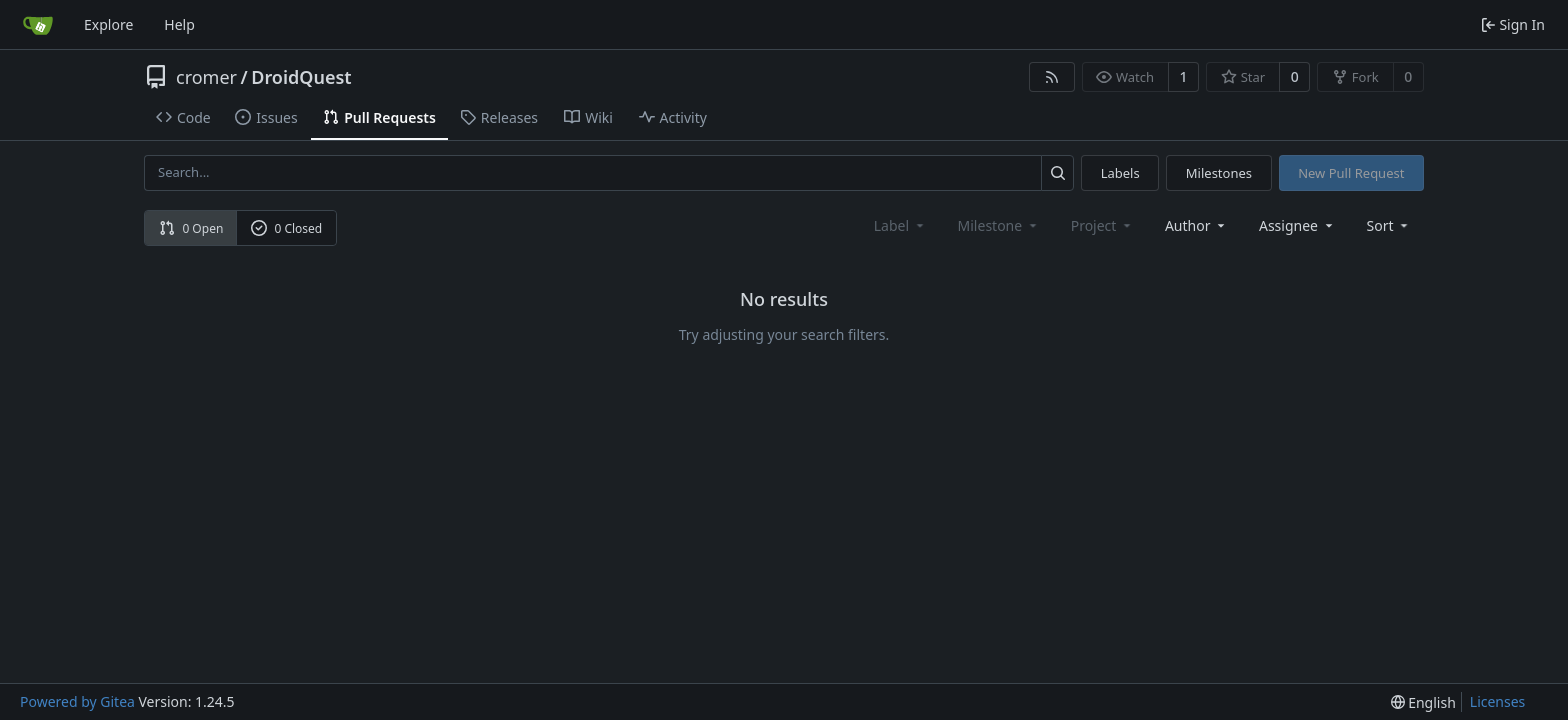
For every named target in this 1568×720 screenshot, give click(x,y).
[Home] (38, 25)
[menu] (1389, 225)
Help (179, 24)
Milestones (1219, 173)
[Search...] (1057, 172)
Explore (108, 24)
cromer (206, 77)
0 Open (191, 228)
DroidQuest (301, 77)
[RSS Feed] (1052, 77)
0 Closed (287, 228)
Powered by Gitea (77, 701)
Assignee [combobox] (1297, 225)
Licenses (1498, 701)
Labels (1120, 173)
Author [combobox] (1196, 225)
